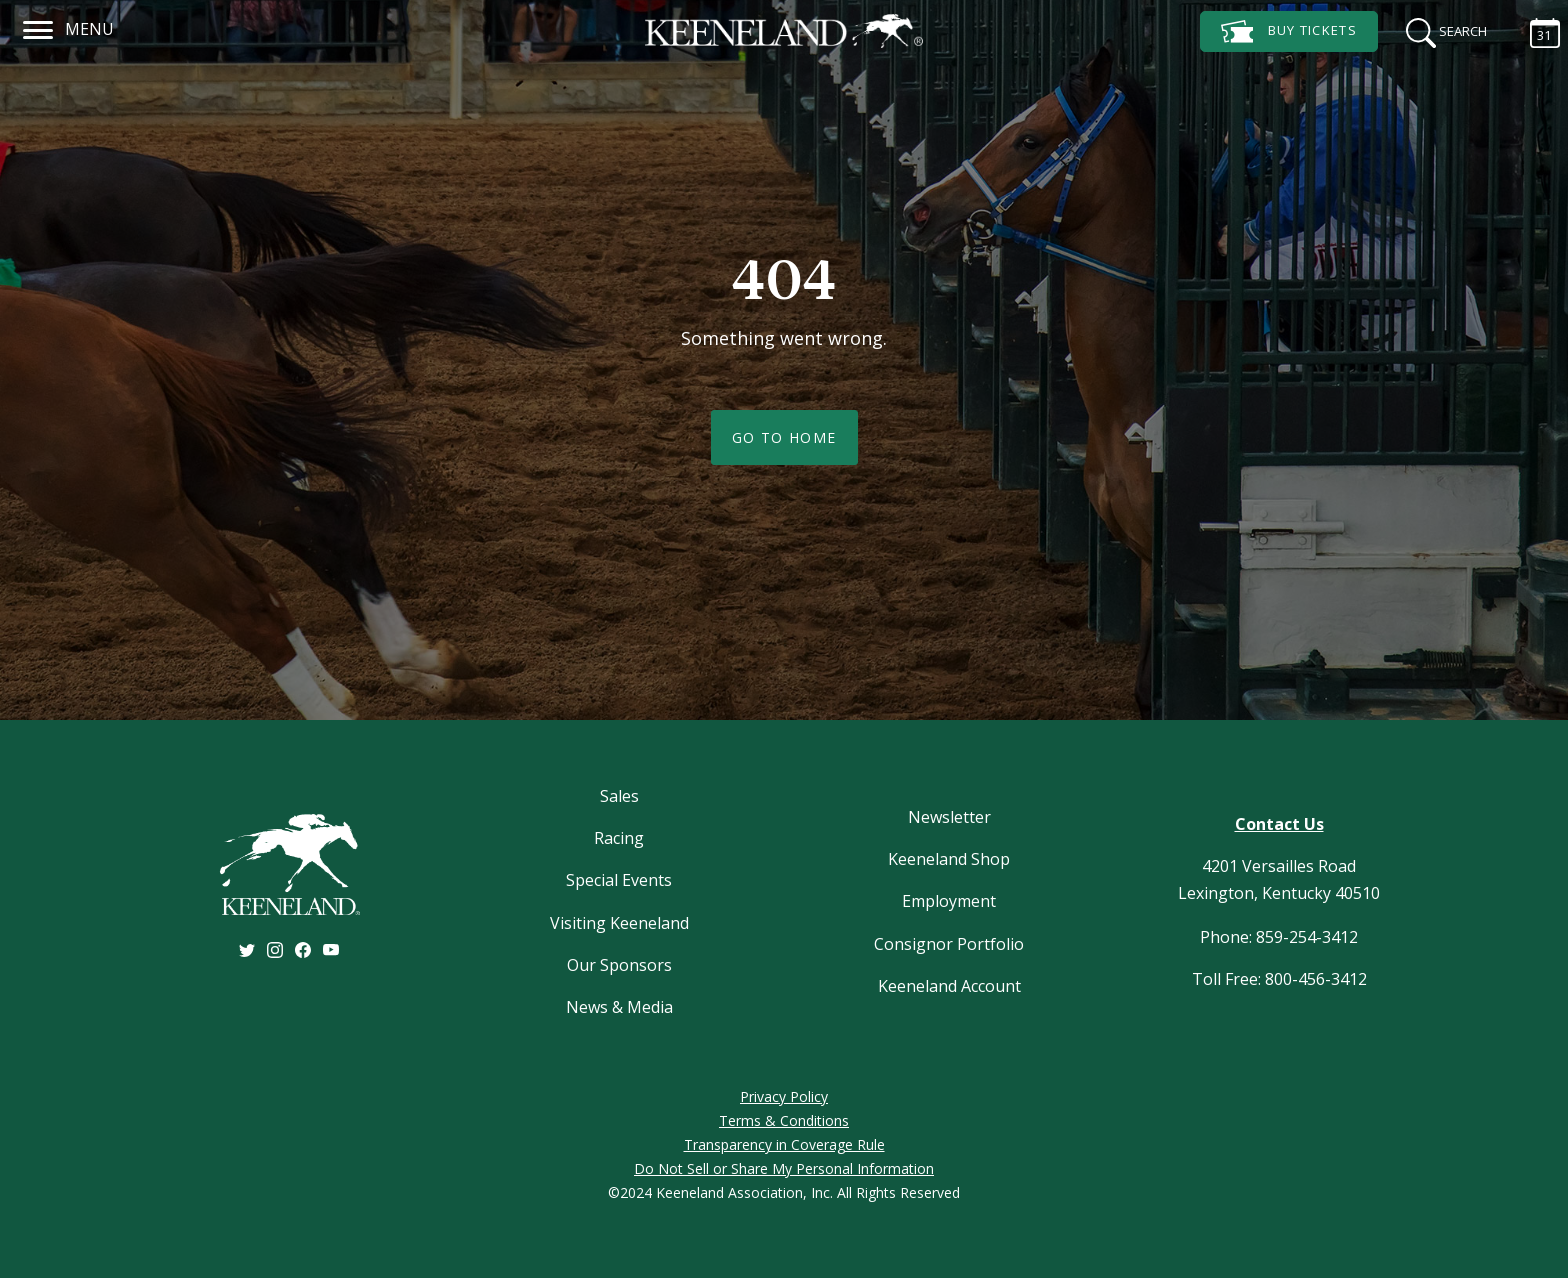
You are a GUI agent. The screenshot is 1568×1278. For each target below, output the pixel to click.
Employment (949, 901)
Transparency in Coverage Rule (784, 1144)
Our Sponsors (619, 965)
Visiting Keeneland (619, 923)
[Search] (1440, 30)
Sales (619, 796)
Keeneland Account (949, 986)
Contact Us (1279, 824)
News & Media (619, 1007)
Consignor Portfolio (949, 944)
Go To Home (784, 437)
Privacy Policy (784, 1096)
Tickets (1289, 31)
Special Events (619, 880)
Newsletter (949, 817)
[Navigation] (38, 27)
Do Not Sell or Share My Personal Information (784, 1168)
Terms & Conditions (784, 1120)
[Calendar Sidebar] (1535, 30)
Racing (619, 838)
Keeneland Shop (949, 859)
